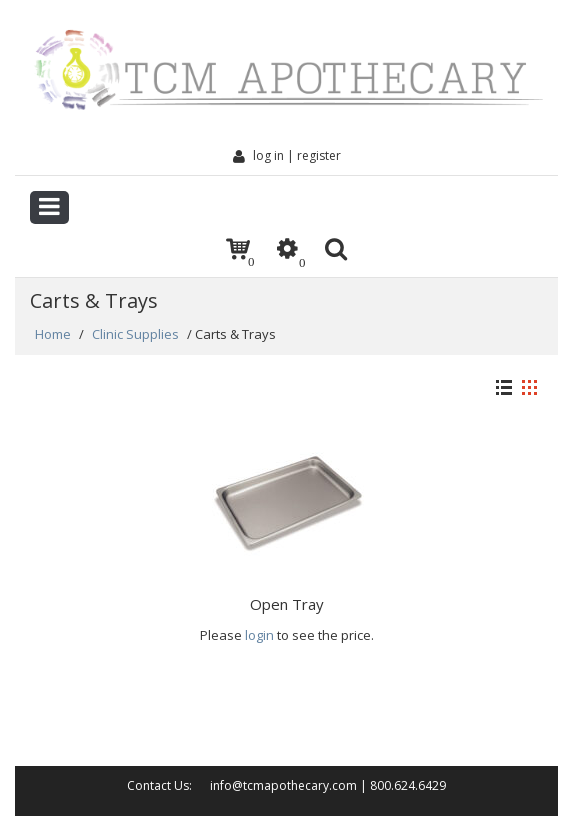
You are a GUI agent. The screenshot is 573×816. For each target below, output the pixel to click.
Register (319, 155)
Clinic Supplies (135, 334)
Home (53, 334)
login (259, 635)
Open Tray (287, 604)
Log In (258, 155)
